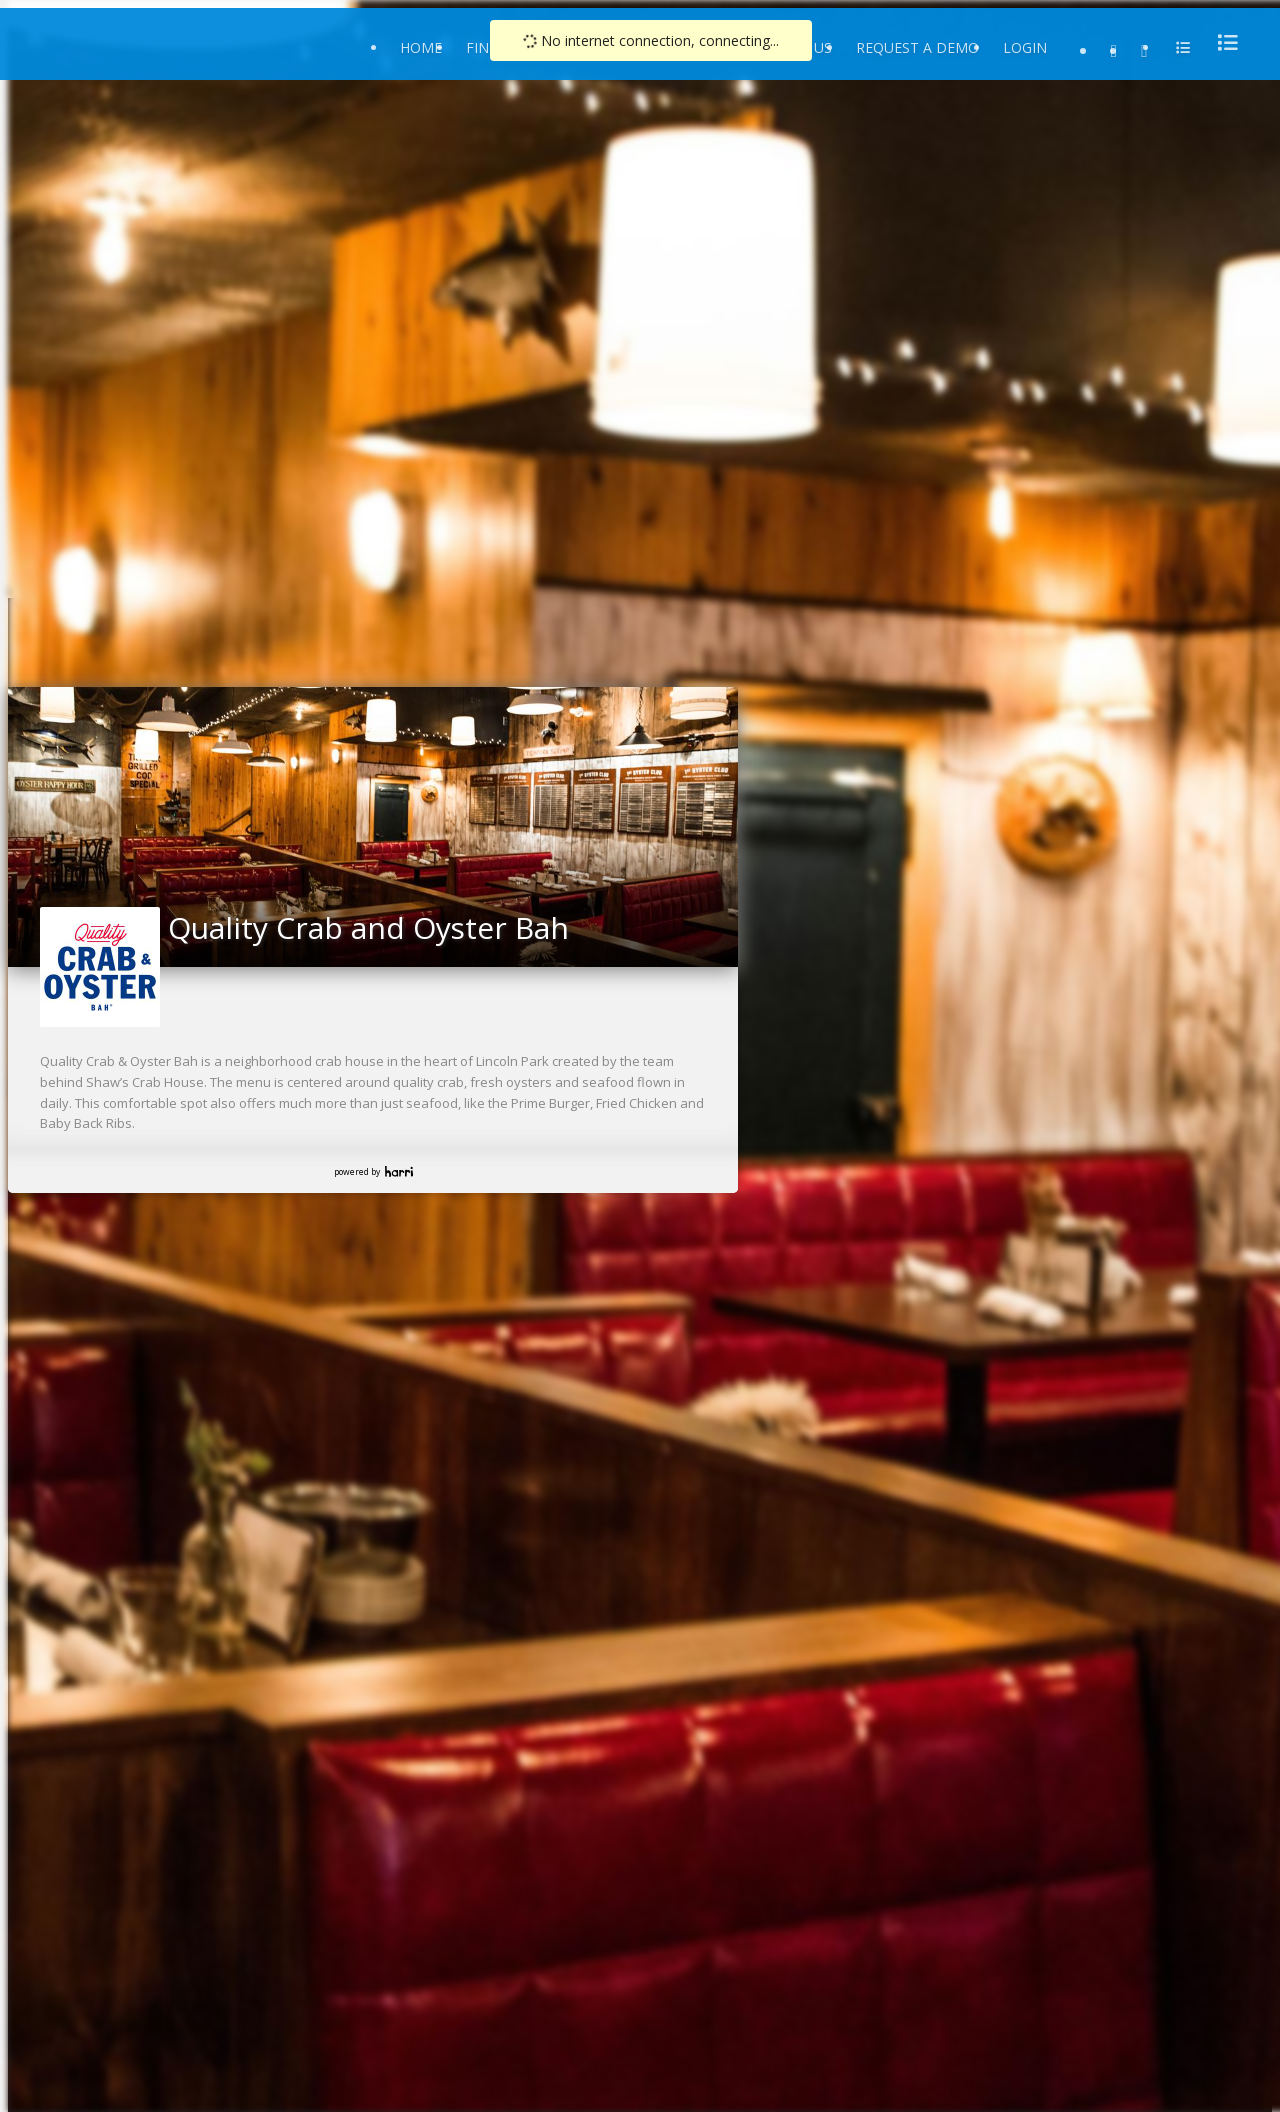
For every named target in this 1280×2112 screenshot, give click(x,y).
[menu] (1222, 42)
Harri (399, 1171)
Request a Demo (917, 47)
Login (1025, 47)
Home (421, 47)
